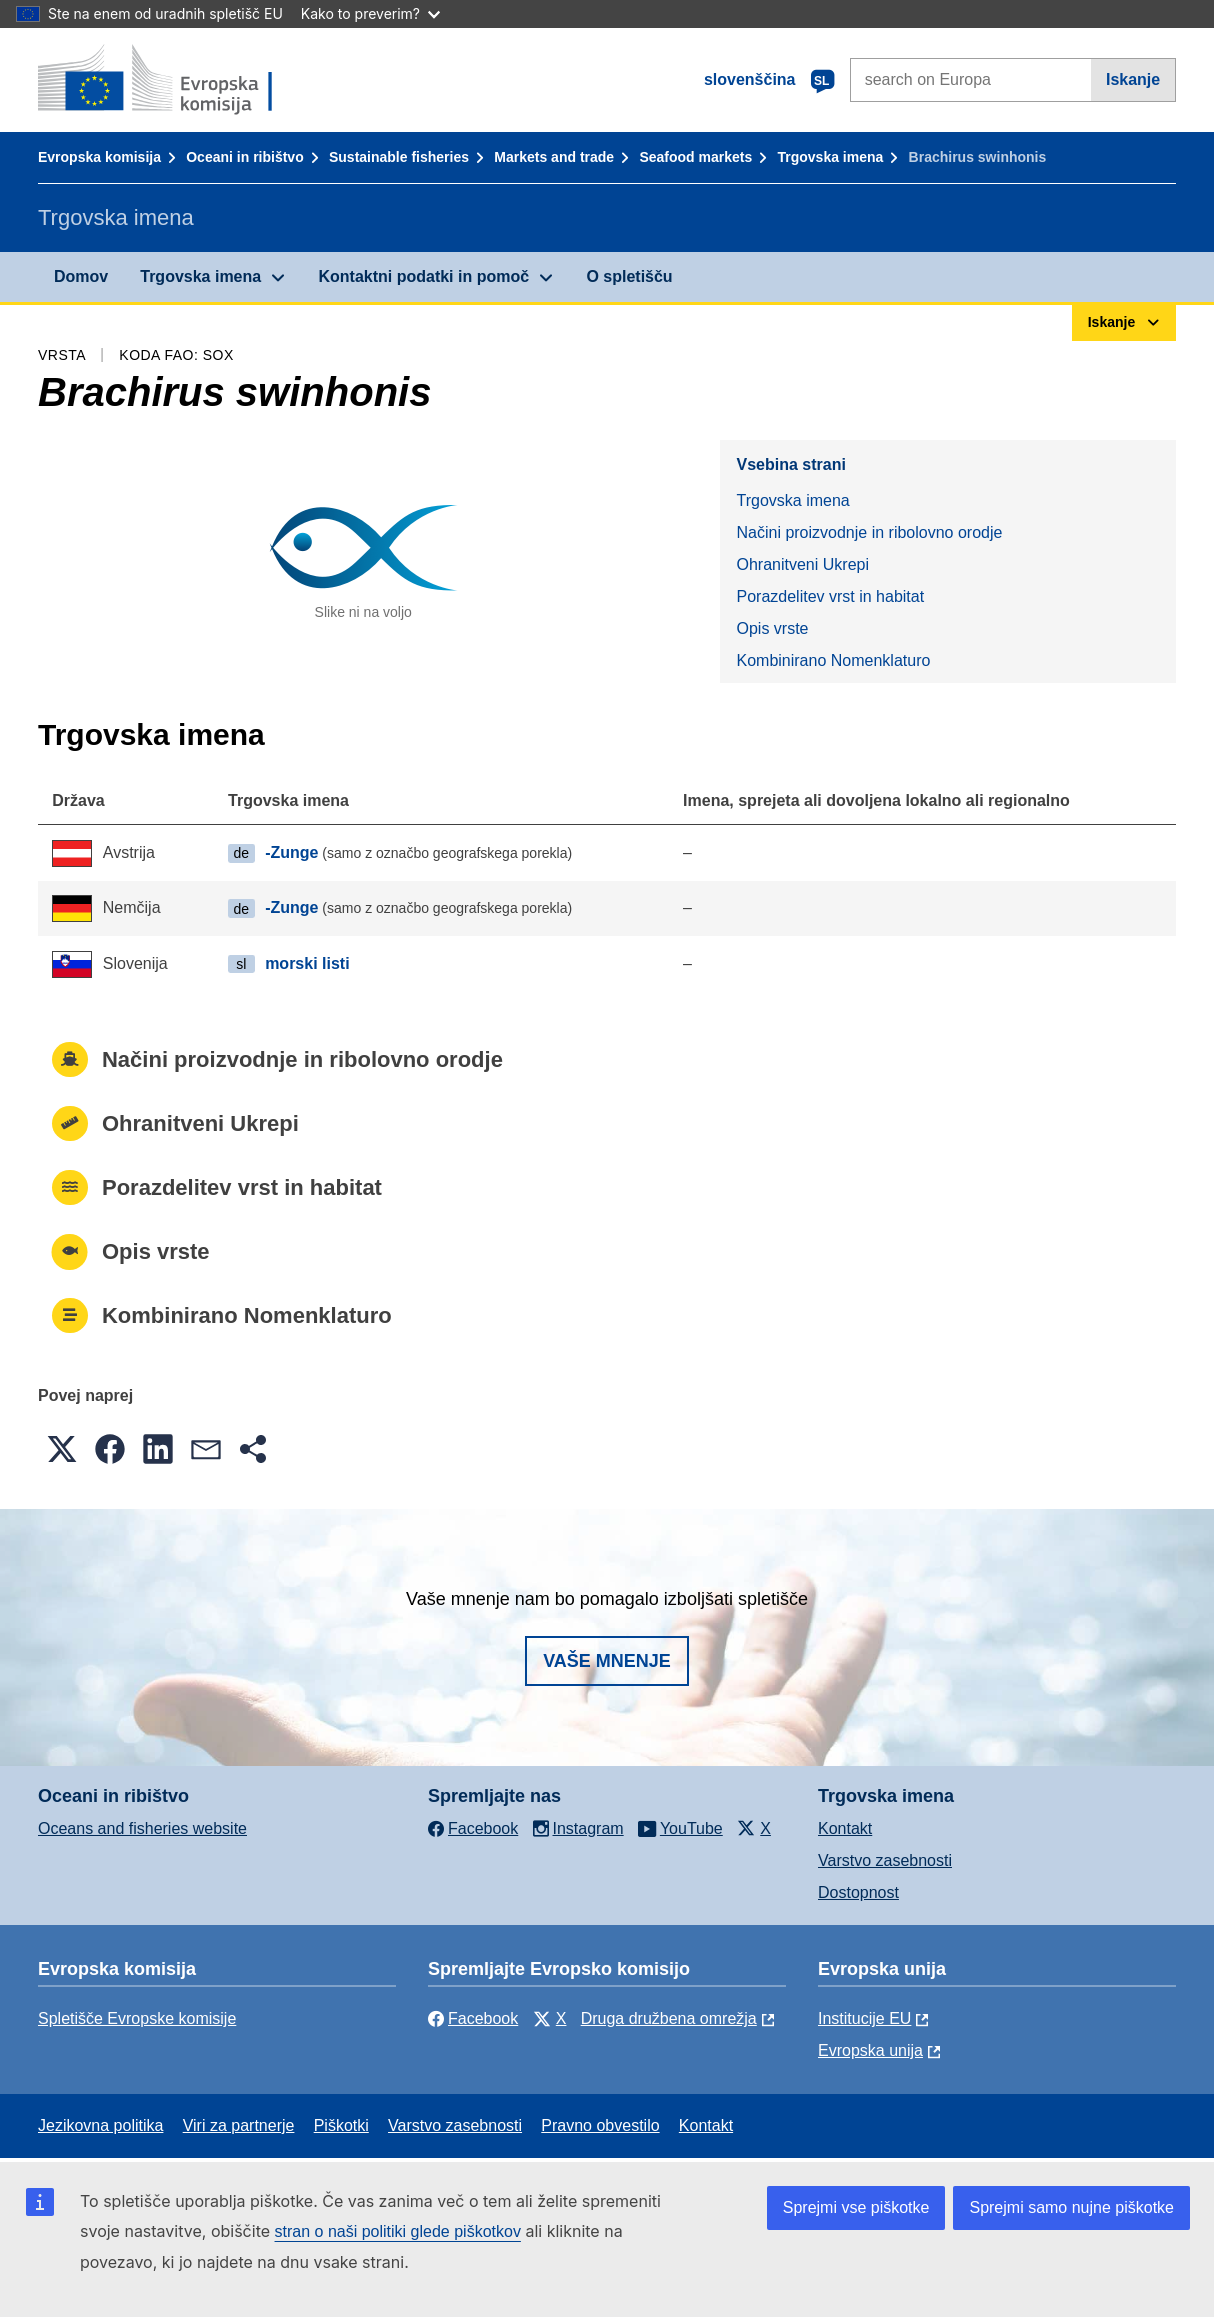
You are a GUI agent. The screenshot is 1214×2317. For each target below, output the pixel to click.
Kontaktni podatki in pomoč (423, 276)
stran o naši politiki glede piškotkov (398, 2231)
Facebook (473, 2018)
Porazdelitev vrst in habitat (830, 596)
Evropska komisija (99, 157)
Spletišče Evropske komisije (137, 2018)
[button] (62, 1449)
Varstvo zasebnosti (885, 1860)
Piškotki (341, 2125)
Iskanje (1133, 79)
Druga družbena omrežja (669, 2018)
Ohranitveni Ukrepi (802, 564)
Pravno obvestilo (600, 2125)
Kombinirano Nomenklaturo (833, 660)
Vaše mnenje (607, 1661)
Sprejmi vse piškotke (856, 2207)
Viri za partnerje (239, 2125)
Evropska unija (870, 2050)
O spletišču (629, 276)
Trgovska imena (830, 157)
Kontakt (845, 1828)
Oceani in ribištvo (244, 157)
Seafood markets (695, 157)
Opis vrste (772, 628)
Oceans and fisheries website (142, 1828)
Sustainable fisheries (399, 157)
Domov (81, 276)
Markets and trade (554, 157)
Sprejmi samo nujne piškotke (1071, 2207)
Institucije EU (864, 2018)
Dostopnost (858, 1892)
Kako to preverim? (370, 13)
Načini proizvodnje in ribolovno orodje (869, 532)
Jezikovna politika (100, 2125)
